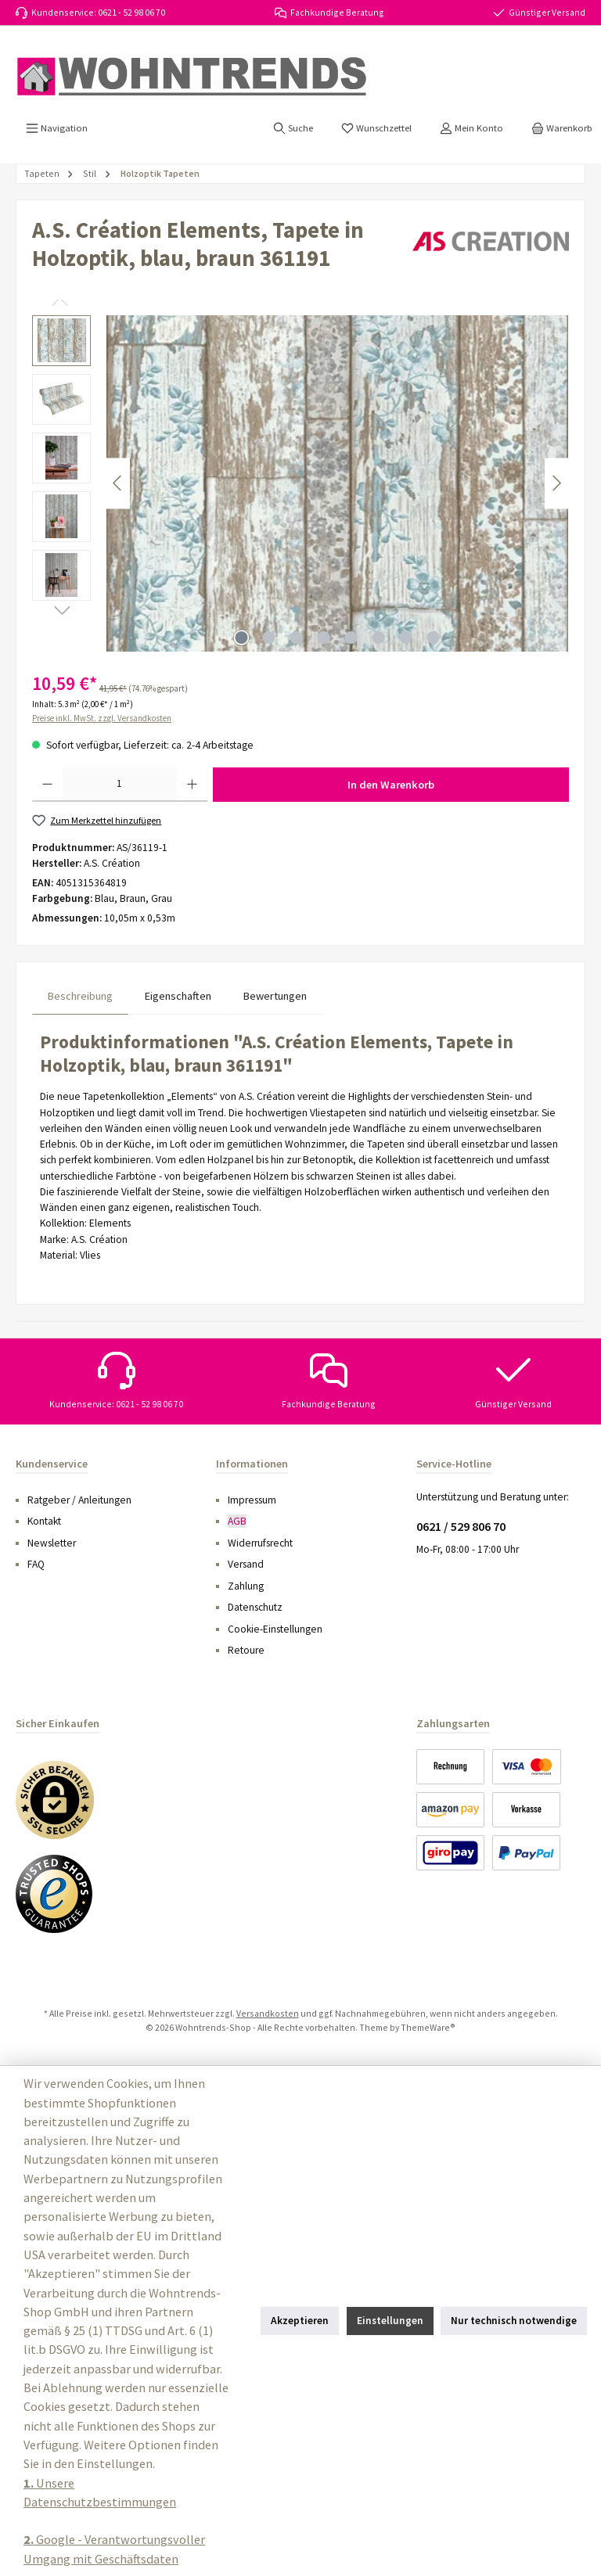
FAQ (36, 1564)
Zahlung (246, 1586)
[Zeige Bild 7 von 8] (406, 637)
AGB (237, 1521)
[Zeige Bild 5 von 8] (351, 637)
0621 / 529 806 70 (461, 1526)
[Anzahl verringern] (47, 784)
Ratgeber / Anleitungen (79, 1500)
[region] (300, 483)
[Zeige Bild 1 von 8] (242, 637)
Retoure (246, 1650)
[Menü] (57, 128)
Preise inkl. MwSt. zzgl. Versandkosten (101, 718)
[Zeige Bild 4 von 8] (324, 637)
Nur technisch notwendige (514, 2320)
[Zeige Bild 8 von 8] (433, 637)
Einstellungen (390, 2320)
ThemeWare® (428, 2027)
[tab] (80, 996)
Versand (246, 1564)
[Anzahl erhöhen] (192, 784)
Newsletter (51, 1543)
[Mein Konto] (471, 128)
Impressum (252, 1500)
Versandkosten (267, 2013)
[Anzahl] (120, 784)
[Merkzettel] (376, 128)
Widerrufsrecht (260, 1543)
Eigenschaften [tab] (178, 996)
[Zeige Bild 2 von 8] (269, 637)
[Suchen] (293, 128)
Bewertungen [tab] (275, 996)
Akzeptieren (300, 2320)
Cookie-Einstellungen (275, 1629)
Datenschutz (255, 1607)
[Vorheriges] (118, 483)
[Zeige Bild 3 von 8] (296, 637)
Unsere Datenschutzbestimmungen (99, 2492)
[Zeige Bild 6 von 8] (378, 637)
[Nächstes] (556, 483)
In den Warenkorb (390, 785)
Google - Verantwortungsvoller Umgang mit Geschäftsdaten (114, 2548)
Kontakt (44, 1521)
